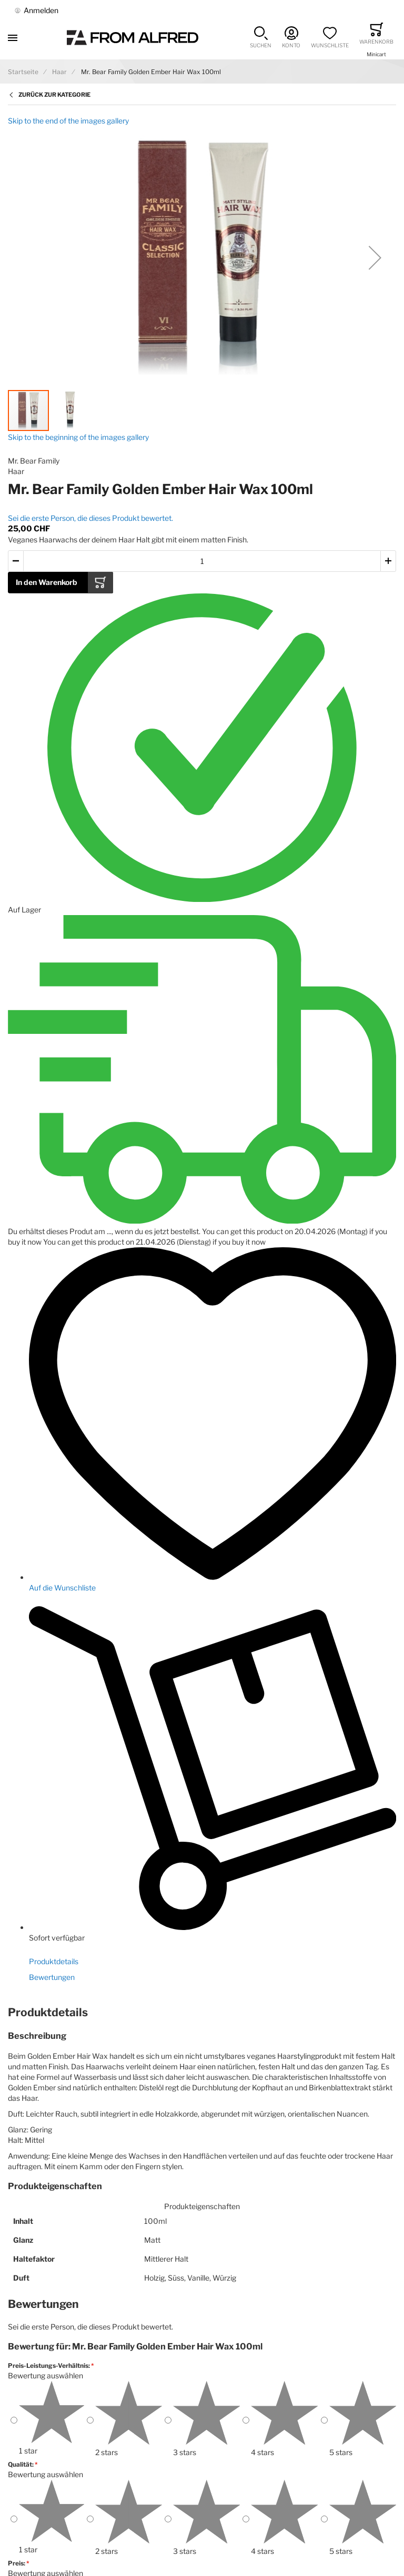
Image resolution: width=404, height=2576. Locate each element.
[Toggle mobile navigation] (12, 37)
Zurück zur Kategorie (54, 94)
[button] (261, 37)
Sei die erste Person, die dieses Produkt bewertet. (90, 518)
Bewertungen (52, 1977)
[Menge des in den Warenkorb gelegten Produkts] (202, 561)
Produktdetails (53, 1961)
